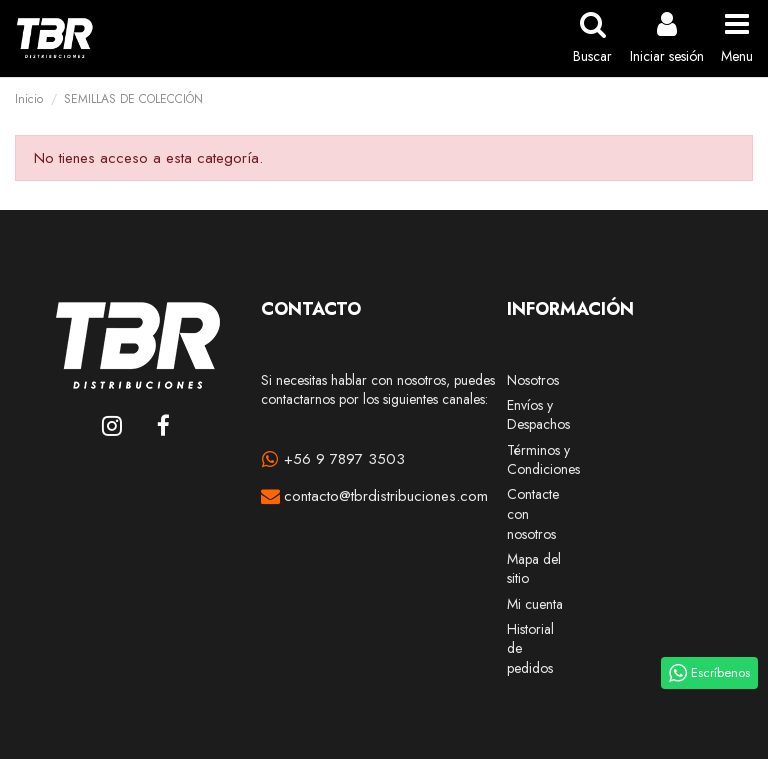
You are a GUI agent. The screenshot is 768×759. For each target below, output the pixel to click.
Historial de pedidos (530, 649)
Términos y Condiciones (543, 460)
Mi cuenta (535, 604)
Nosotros (533, 380)
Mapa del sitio (534, 569)
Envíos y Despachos (538, 415)
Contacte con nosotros (533, 514)
